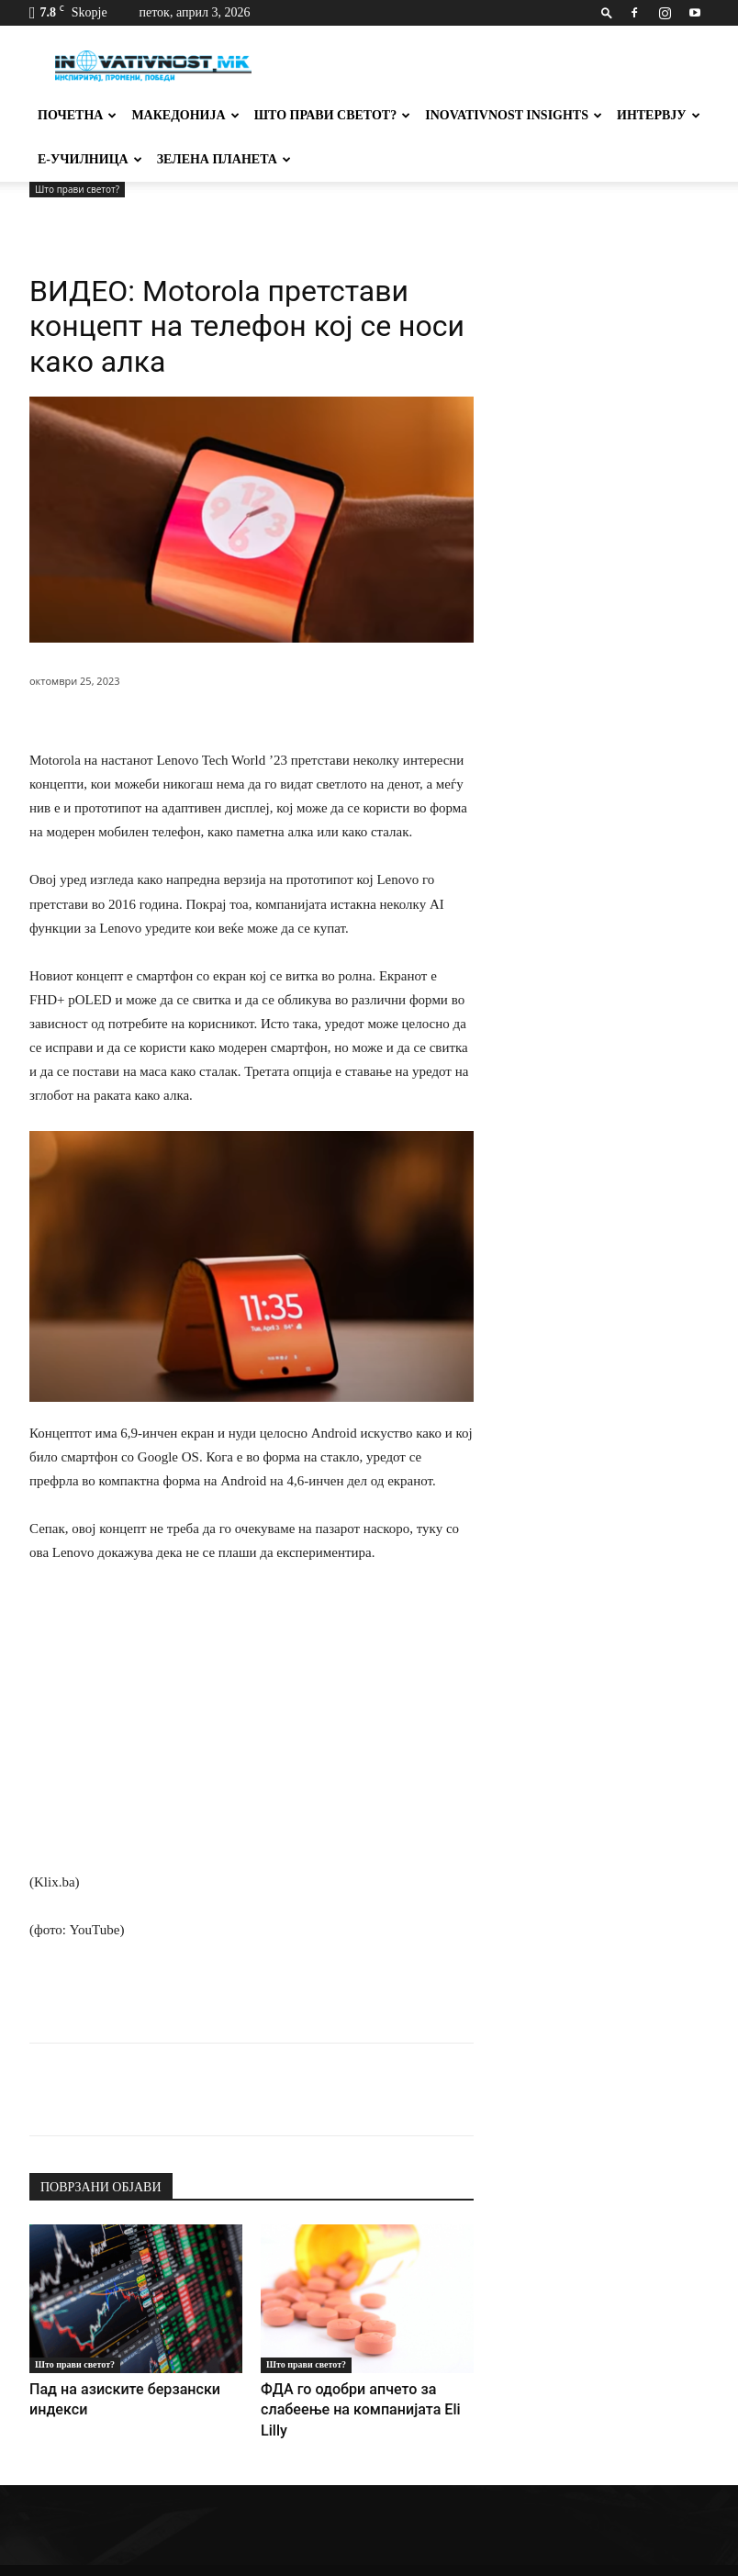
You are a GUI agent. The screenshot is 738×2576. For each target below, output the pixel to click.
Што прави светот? (332, 115)
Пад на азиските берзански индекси (131, 2388)
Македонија (185, 115)
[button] (607, 12)
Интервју (658, 115)
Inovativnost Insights (513, 115)
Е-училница (90, 159)
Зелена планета (224, 159)
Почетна (77, 115)
